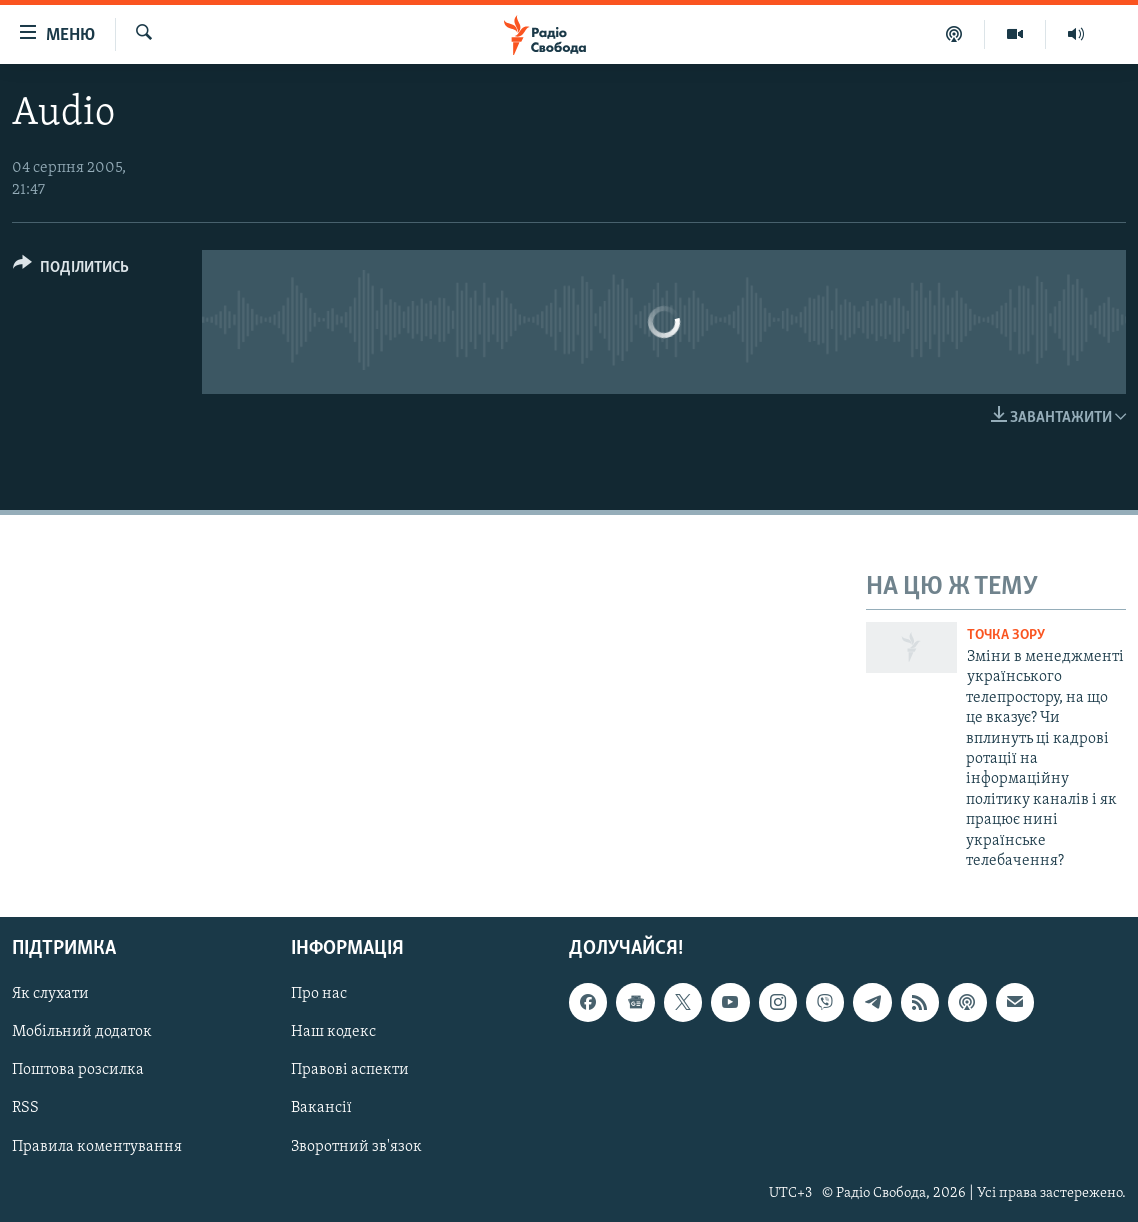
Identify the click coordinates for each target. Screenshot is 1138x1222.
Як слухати (50, 995)
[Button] (71, 270)
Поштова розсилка (78, 1071)
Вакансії (321, 1109)
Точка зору (1006, 635)
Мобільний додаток (82, 1033)
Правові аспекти (350, 1071)
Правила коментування (97, 1147)
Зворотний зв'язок (356, 1147)
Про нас (319, 995)
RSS (25, 1109)
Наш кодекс (333, 1033)
